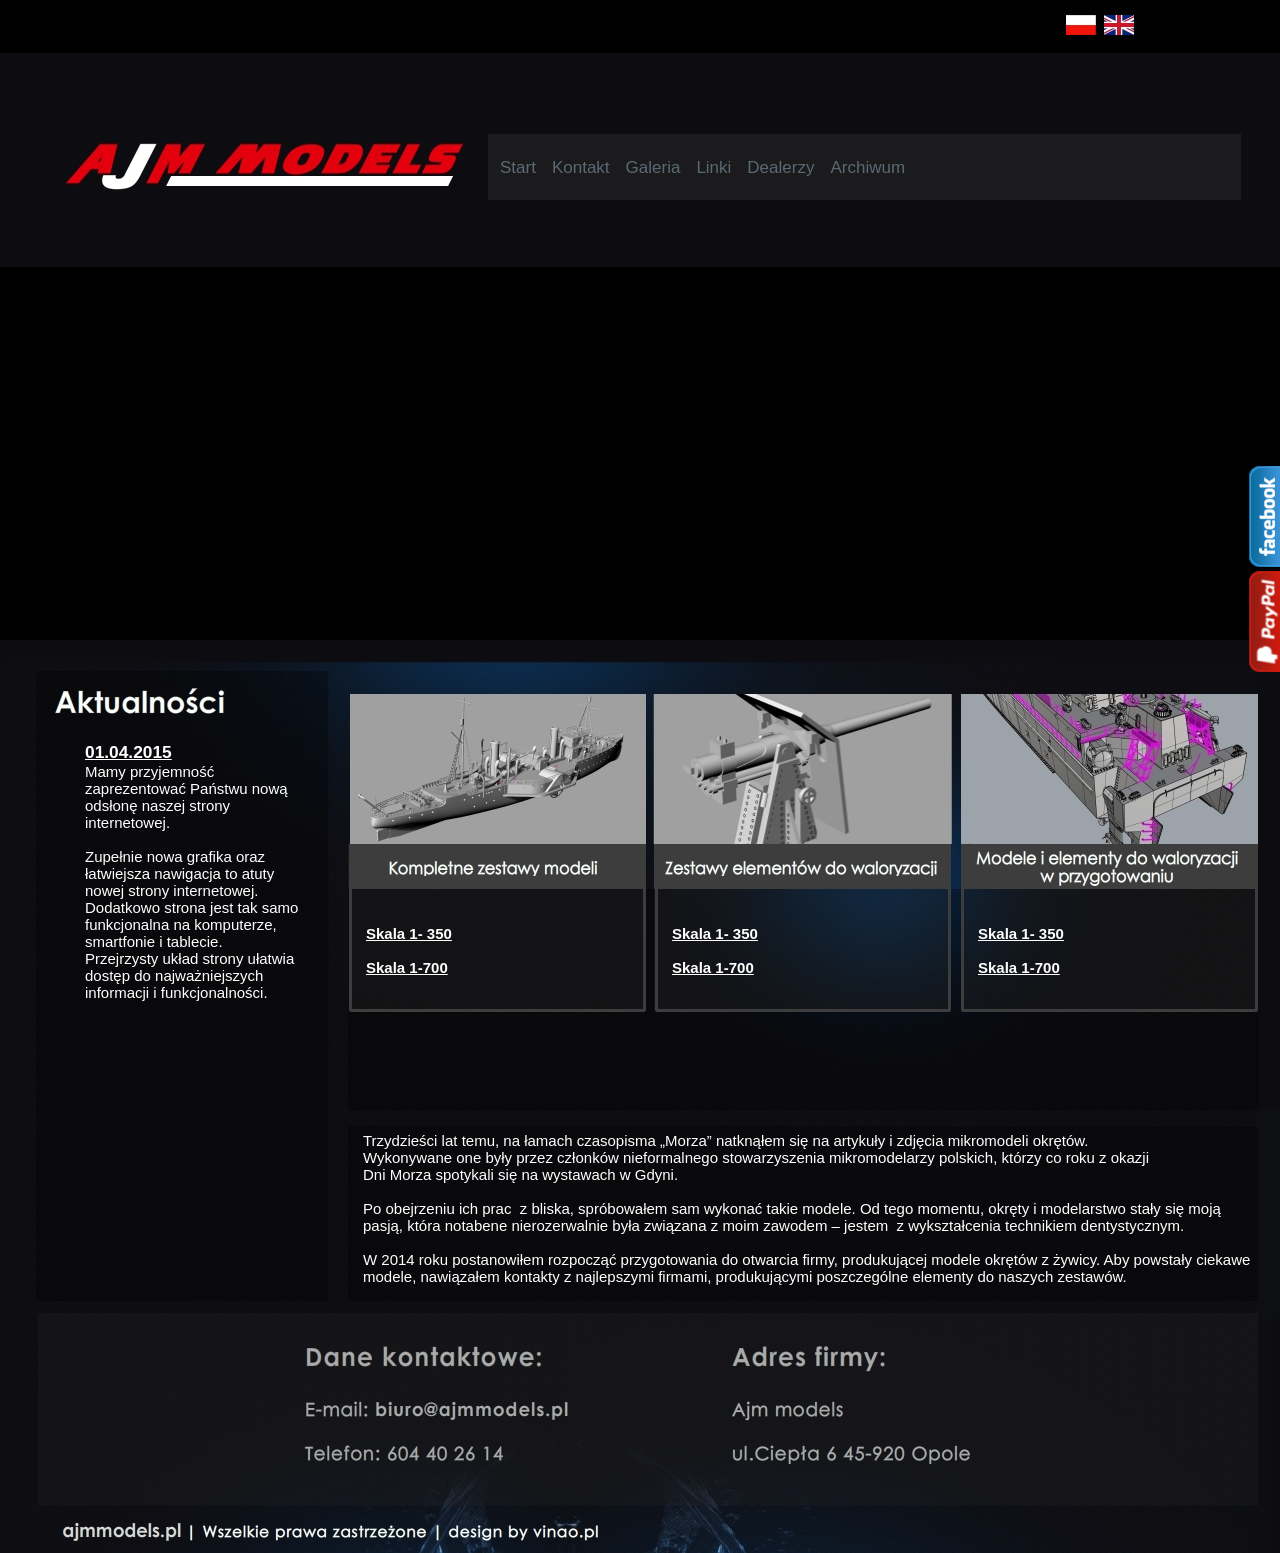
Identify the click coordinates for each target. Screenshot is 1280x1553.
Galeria (653, 167)
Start (518, 167)
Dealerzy (780, 167)
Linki (713, 167)
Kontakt (581, 167)
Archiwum (867, 167)
